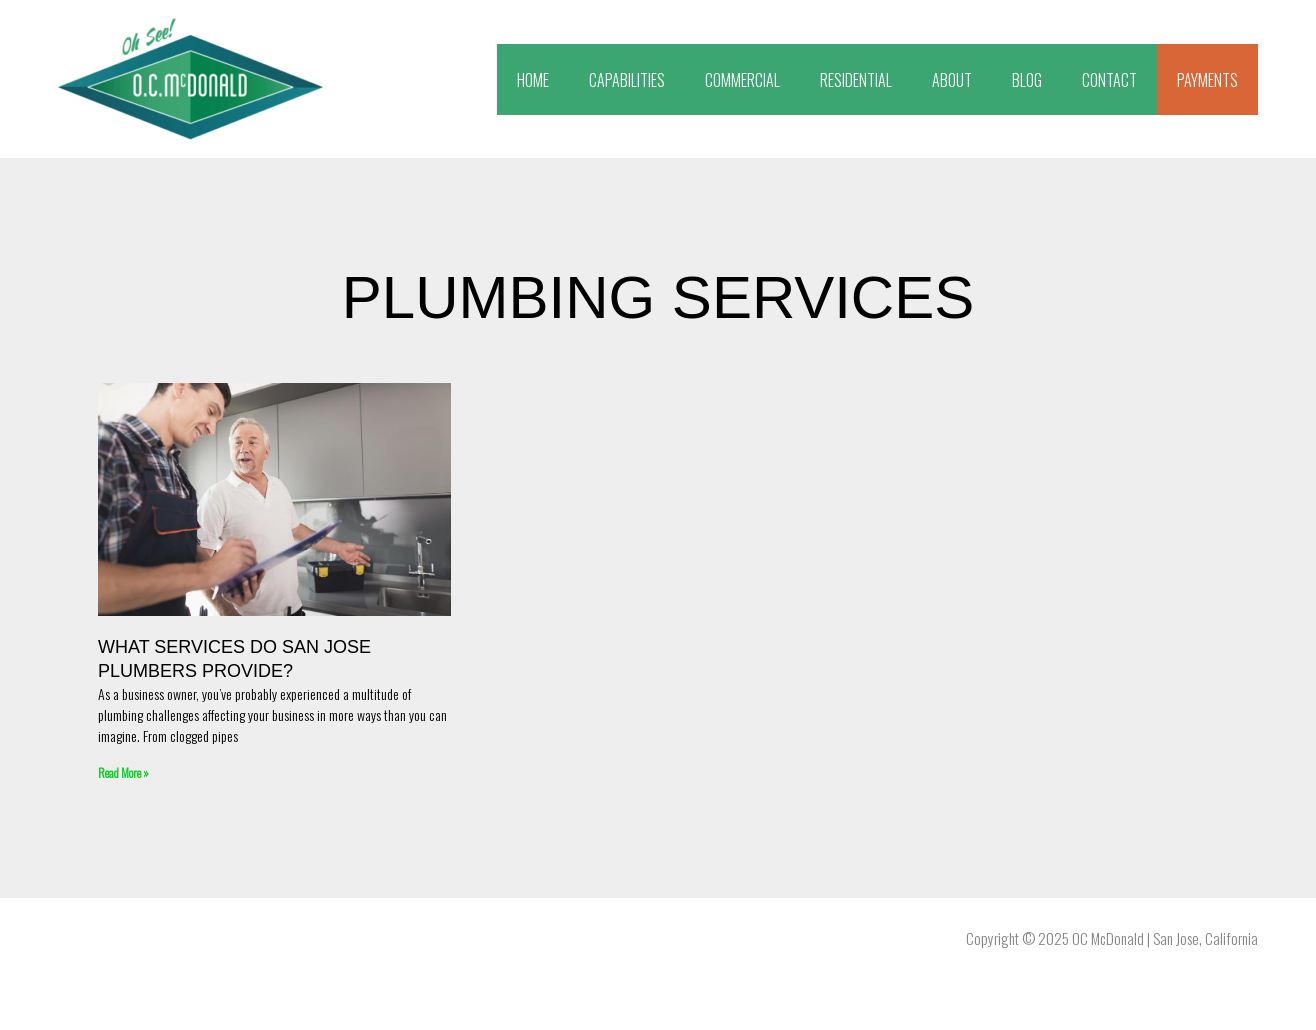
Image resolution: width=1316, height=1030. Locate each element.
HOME (533, 80)
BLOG (1027, 80)
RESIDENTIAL (856, 80)
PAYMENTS (1207, 80)
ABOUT (952, 80)
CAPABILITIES (627, 80)
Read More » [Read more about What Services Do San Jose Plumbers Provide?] (123, 772)
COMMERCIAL (742, 80)
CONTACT (1109, 80)
